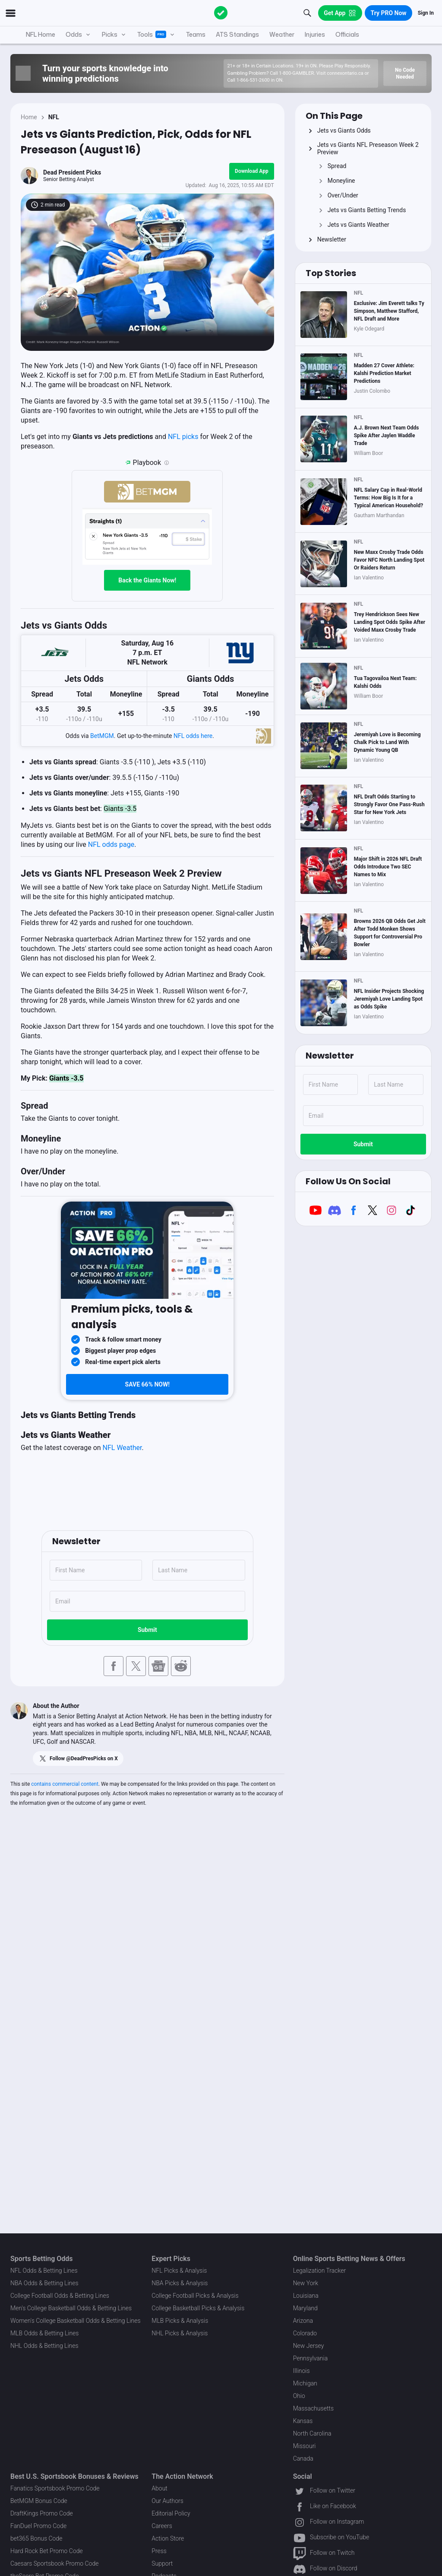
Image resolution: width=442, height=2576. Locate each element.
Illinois (301, 2370)
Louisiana (306, 2295)
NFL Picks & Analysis (179, 2270)
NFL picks (184, 437)
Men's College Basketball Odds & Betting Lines (71, 2308)
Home (29, 117)
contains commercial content (64, 1784)
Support (162, 2563)
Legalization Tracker (319, 2270)
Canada (303, 2458)
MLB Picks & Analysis (180, 2320)
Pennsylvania (310, 2358)
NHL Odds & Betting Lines (44, 2345)
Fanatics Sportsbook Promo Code (55, 2488)
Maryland (305, 2308)
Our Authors (167, 2500)
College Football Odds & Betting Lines (59, 2295)
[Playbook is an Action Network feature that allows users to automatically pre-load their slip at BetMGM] (167, 462)
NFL (53, 117)
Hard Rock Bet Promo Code (46, 2550)
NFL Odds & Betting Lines (44, 2270)
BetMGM (102, 735)
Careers (162, 2525)
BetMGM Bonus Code (38, 2500)
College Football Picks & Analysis (195, 2295)
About (159, 2488)
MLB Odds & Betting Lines (44, 2333)
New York (306, 2283)
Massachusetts (313, 2408)
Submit (147, 1629)
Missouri (304, 2445)
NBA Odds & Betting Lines (44, 2283)
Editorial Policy (171, 2513)
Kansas (303, 2420)
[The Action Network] (221, 13)
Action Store (168, 2538)
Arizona (303, 2320)
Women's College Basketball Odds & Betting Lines (75, 2320)
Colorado (305, 2333)
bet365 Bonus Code (36, 2538)
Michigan (305, 2383)
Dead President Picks (72, 172)
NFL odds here (193, 735)
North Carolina (312, 2433)
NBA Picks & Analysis (180, 2283)
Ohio (299, 2395)
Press (159, 2550)
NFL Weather (122, 1448)
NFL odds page (111, 844)
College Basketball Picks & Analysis (198, 2308)
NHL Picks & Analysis (180, 2333)
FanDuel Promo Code (38, 2525)
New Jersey (308, 2345)
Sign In (426, 13)
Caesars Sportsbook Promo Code (54, 2563)
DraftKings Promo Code (41, 2513)
